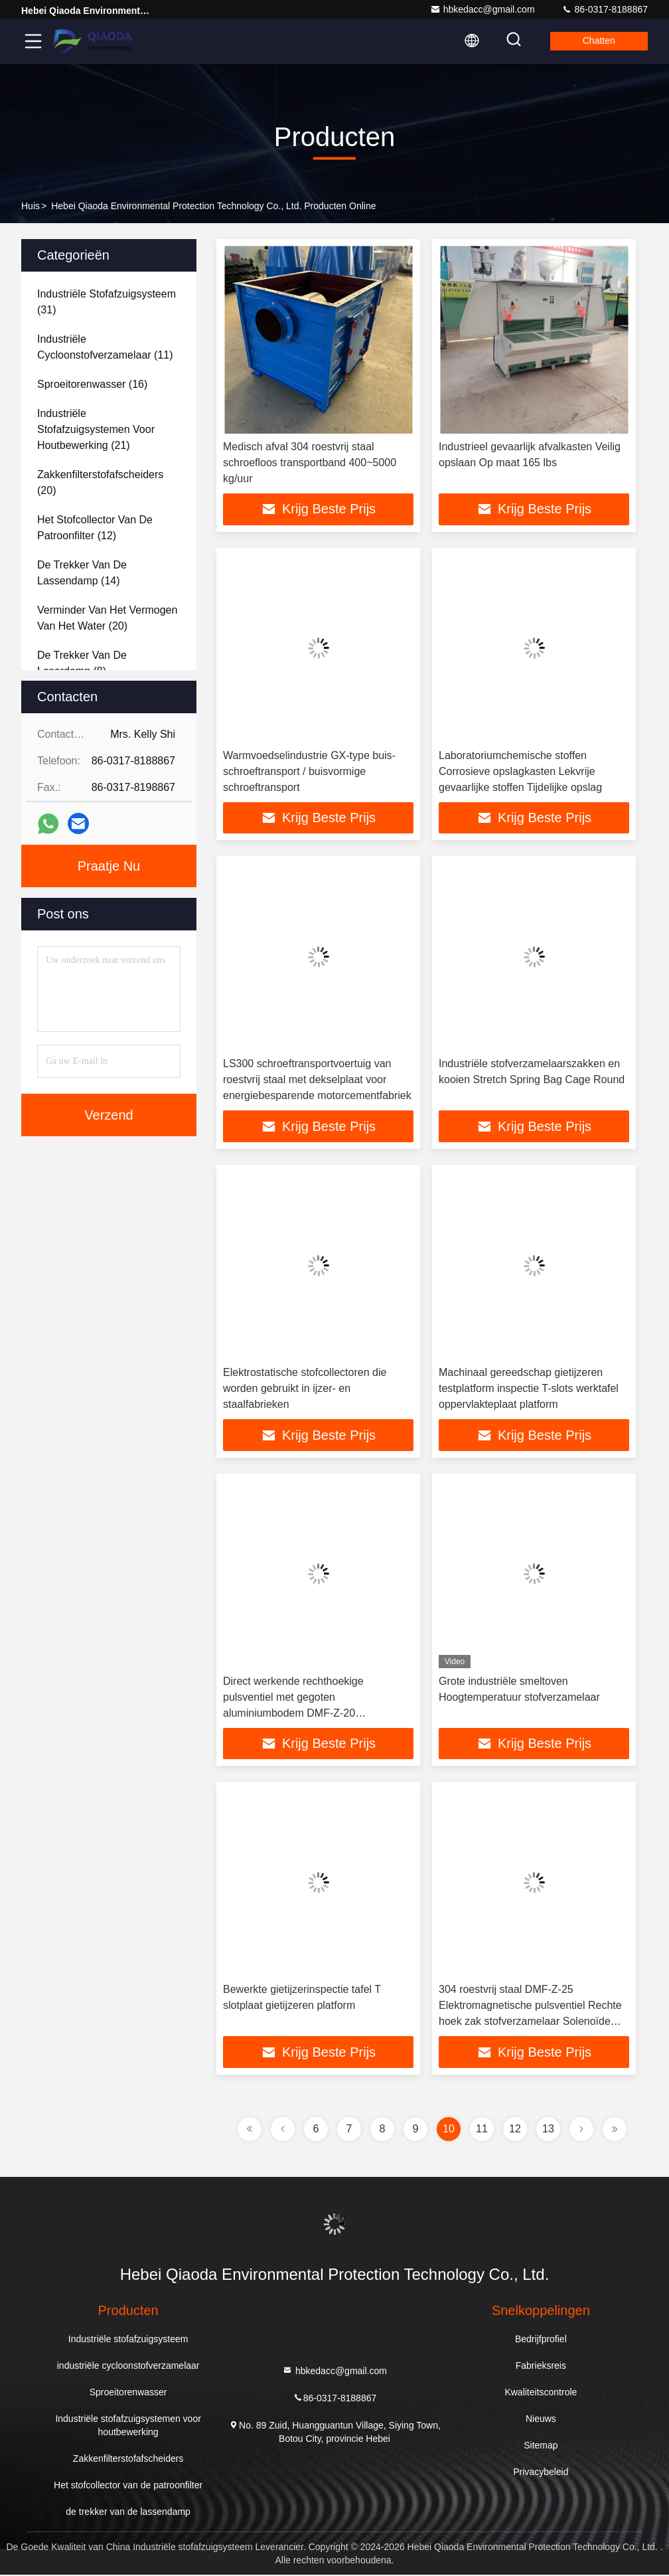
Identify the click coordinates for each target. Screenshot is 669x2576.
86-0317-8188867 (604, 9)
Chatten (597, 41)
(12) (95, 527)
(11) (105, 347)
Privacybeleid (540, 2473)
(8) (82, 663)
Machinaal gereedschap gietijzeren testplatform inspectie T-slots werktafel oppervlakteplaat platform (529, 1389)
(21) (96, 429)
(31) (106, 301)
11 (482, 2130)
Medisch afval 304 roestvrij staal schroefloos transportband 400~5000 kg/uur (309, 462)
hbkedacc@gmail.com (482, 9)
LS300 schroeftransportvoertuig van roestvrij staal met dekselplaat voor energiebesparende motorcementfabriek (317, 1080)
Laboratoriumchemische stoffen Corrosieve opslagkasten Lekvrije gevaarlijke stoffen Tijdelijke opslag (520, 771)
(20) (100, 482)
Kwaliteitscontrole (540, 2393)
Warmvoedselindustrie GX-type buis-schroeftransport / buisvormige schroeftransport (309, 771)
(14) (82, 572)
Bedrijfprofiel (541, 2340)
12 (515, 2130)
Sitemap (541, 2446)
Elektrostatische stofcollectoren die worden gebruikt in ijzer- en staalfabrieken (304, 1389)
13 (548, 2130)
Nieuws (541, 2420)
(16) (92, 384)
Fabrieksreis (541, 2366)
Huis (30, 206)
